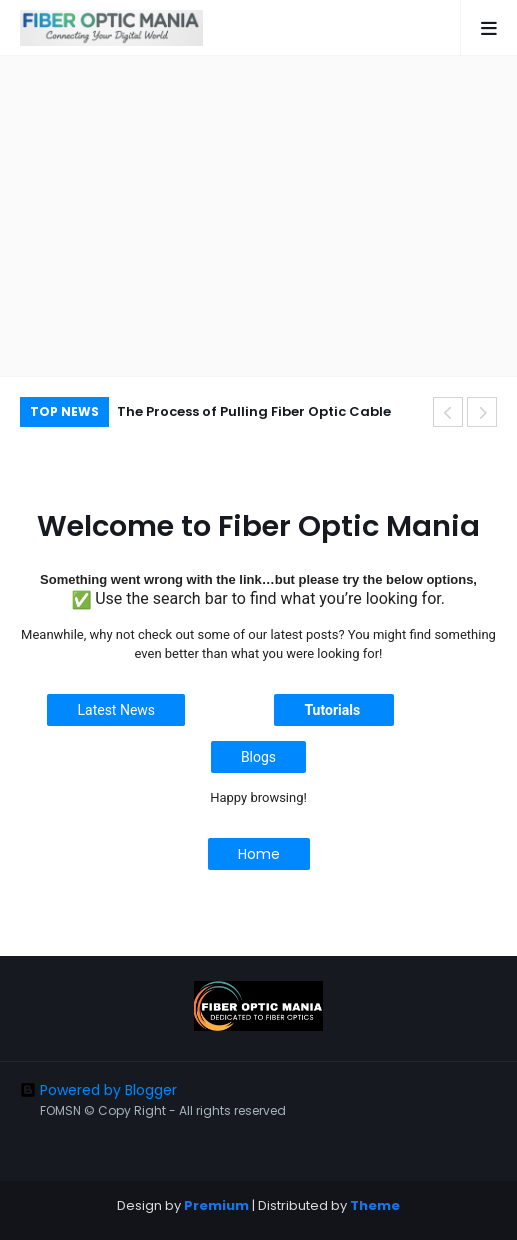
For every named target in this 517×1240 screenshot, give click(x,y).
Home (259, 854)
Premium (216, 1205)
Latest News (116, 710)
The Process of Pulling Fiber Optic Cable (254, 411)
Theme (375, 1205)
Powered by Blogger (98, 1090)
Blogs (258, 757)
